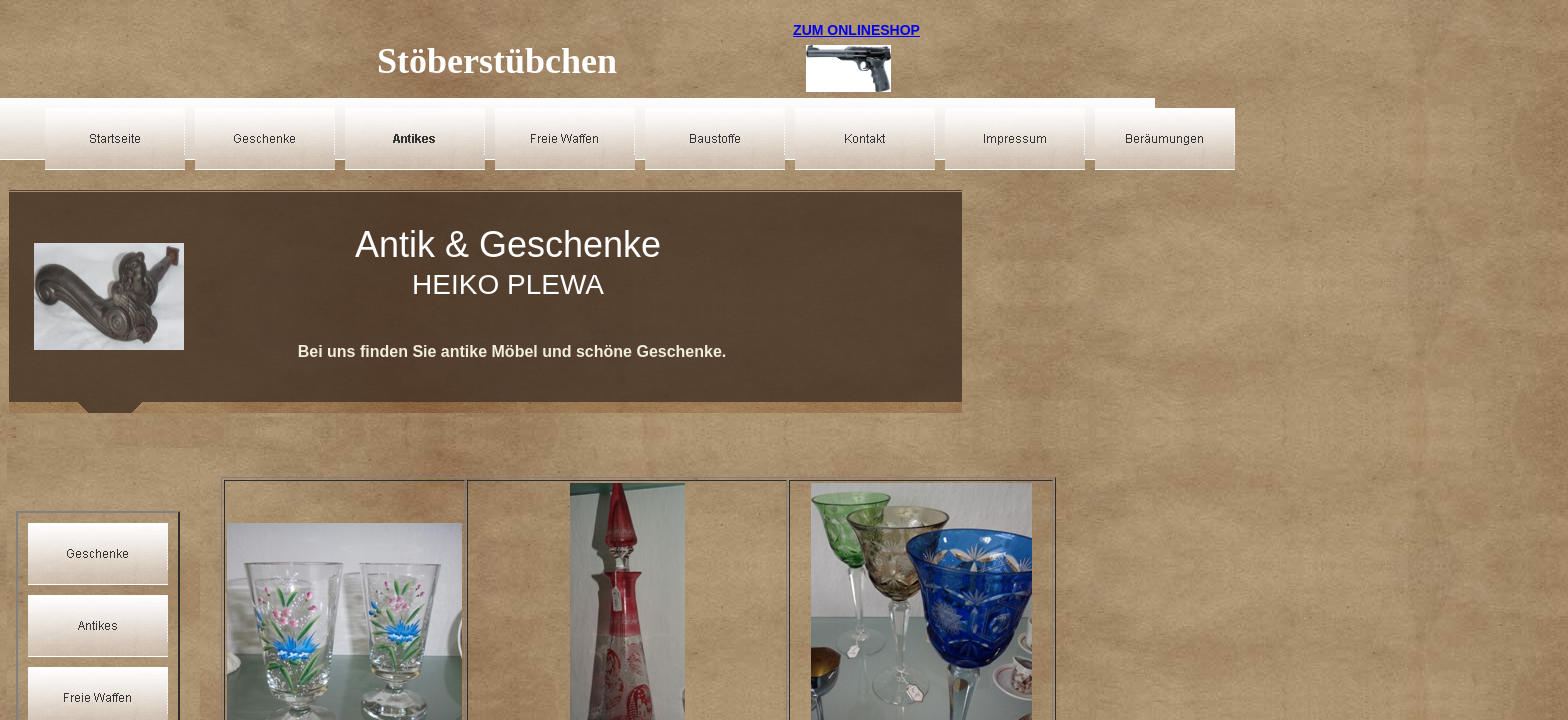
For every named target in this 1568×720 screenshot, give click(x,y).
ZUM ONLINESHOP (856, 30)
